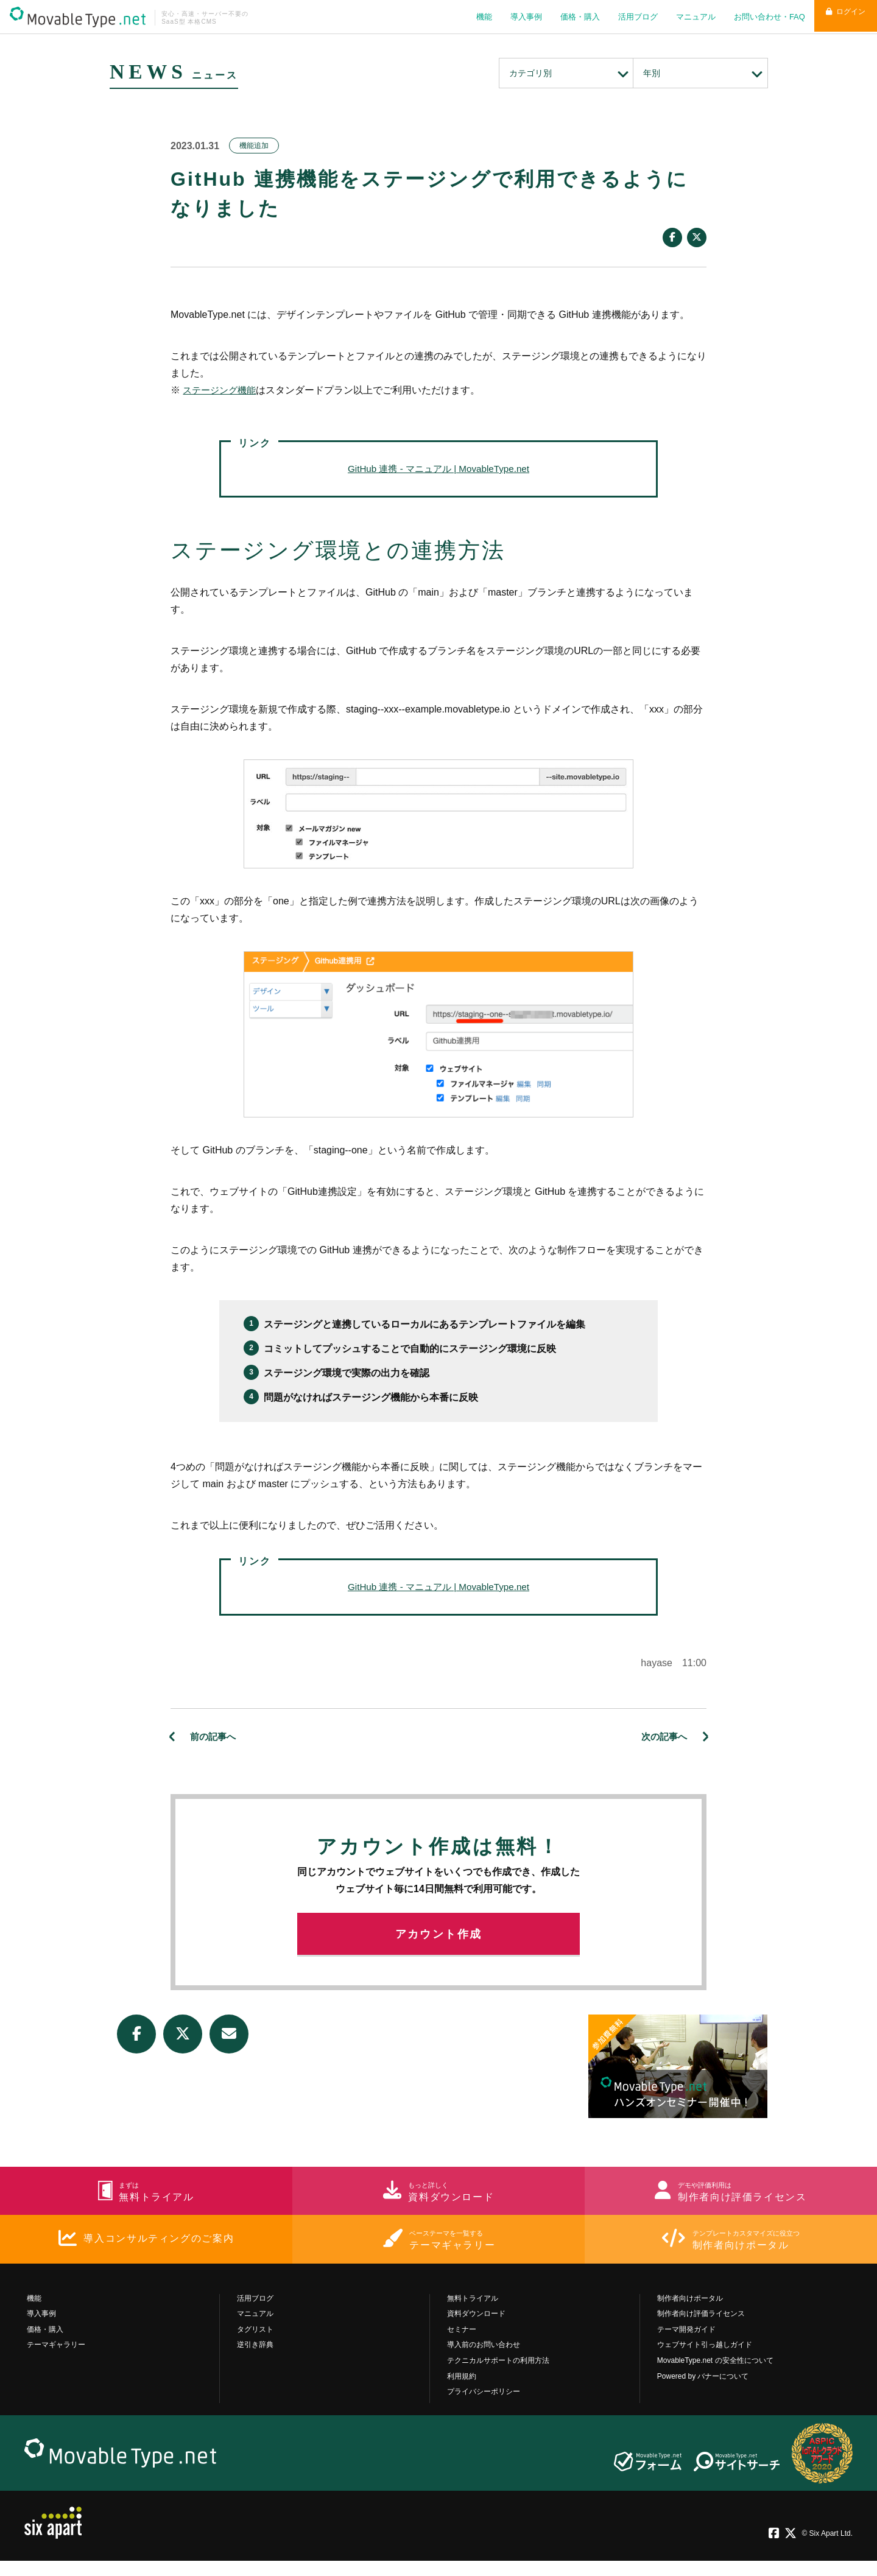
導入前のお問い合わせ (483, 2360)
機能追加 (254, 145)
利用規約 (461, 2391)
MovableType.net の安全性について (715, 2375)
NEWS (157, 70)
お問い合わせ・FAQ (760, 16)
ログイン (841, 17)
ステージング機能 (222, 390)
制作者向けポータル (690, 2313)
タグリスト (255, 2344)
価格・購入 (571, 16)
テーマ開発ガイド (686, 2344)
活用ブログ (629, 16)
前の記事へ (214, 1736)
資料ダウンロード (476, 2329)
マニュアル (686, 16)
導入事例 (517, 16)
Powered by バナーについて (703, 2391)
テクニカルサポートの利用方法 (498, 2375)
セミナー (461, 2344)
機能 (475, 16)
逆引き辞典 (255, 2360)
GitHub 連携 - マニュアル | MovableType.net (438, 468)
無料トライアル (472, 2313)
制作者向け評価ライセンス (701, 2329)
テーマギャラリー (56, 2360)
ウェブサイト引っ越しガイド (704, 2360)
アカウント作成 (439, 1941)
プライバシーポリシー (483, 2407)
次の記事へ (662, 1736)
